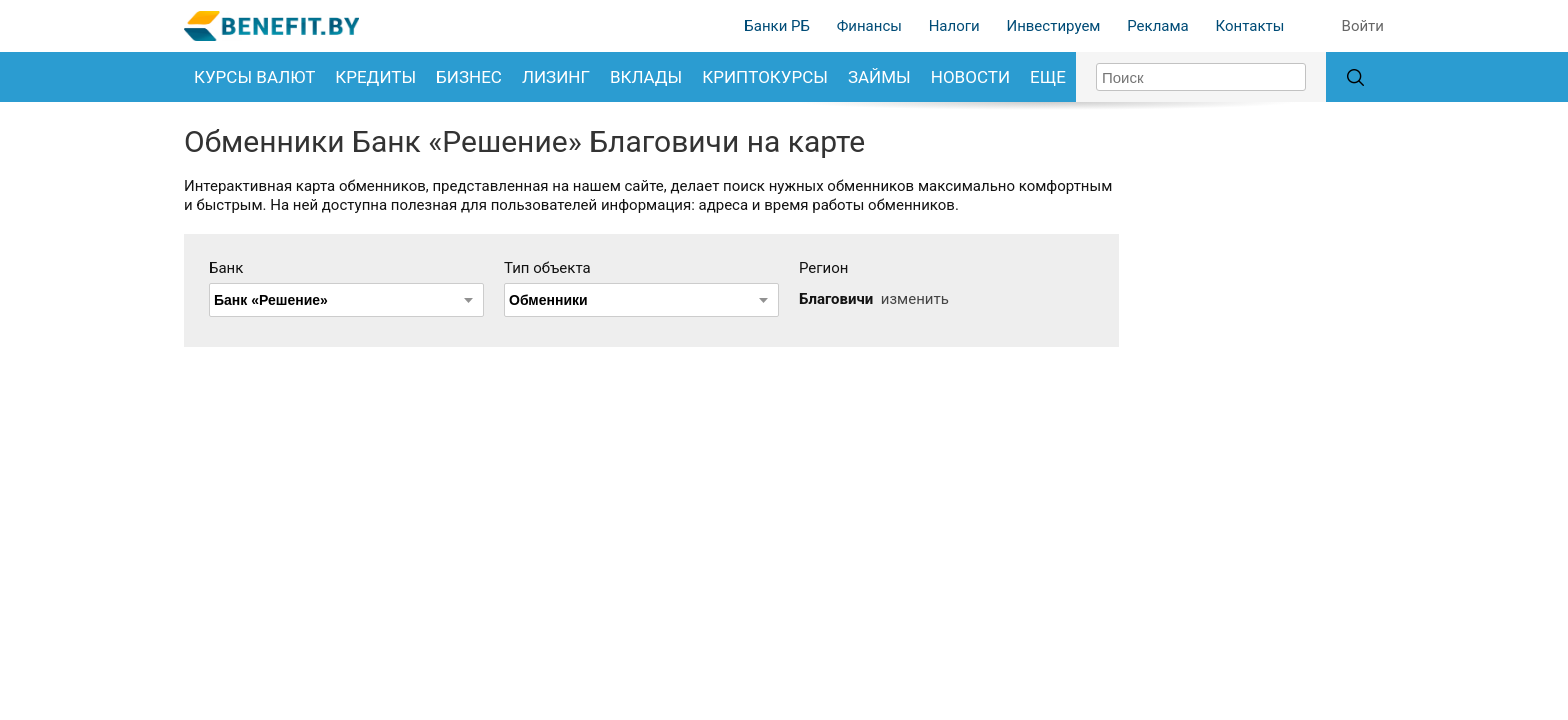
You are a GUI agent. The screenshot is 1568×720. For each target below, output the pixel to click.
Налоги (954, 26)
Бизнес (469, 77)
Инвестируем (1053, 26)
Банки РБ (777, 26)
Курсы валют (254, 77)
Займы (879, 77)
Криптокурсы (765, 77)
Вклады (646, 77)
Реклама (1158, 26)
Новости (970, 77)
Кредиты (375, 77)
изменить (915, 299)
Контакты (1249, 26)
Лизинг (556, 77)
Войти (1363, 26)
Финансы (869, 26)
